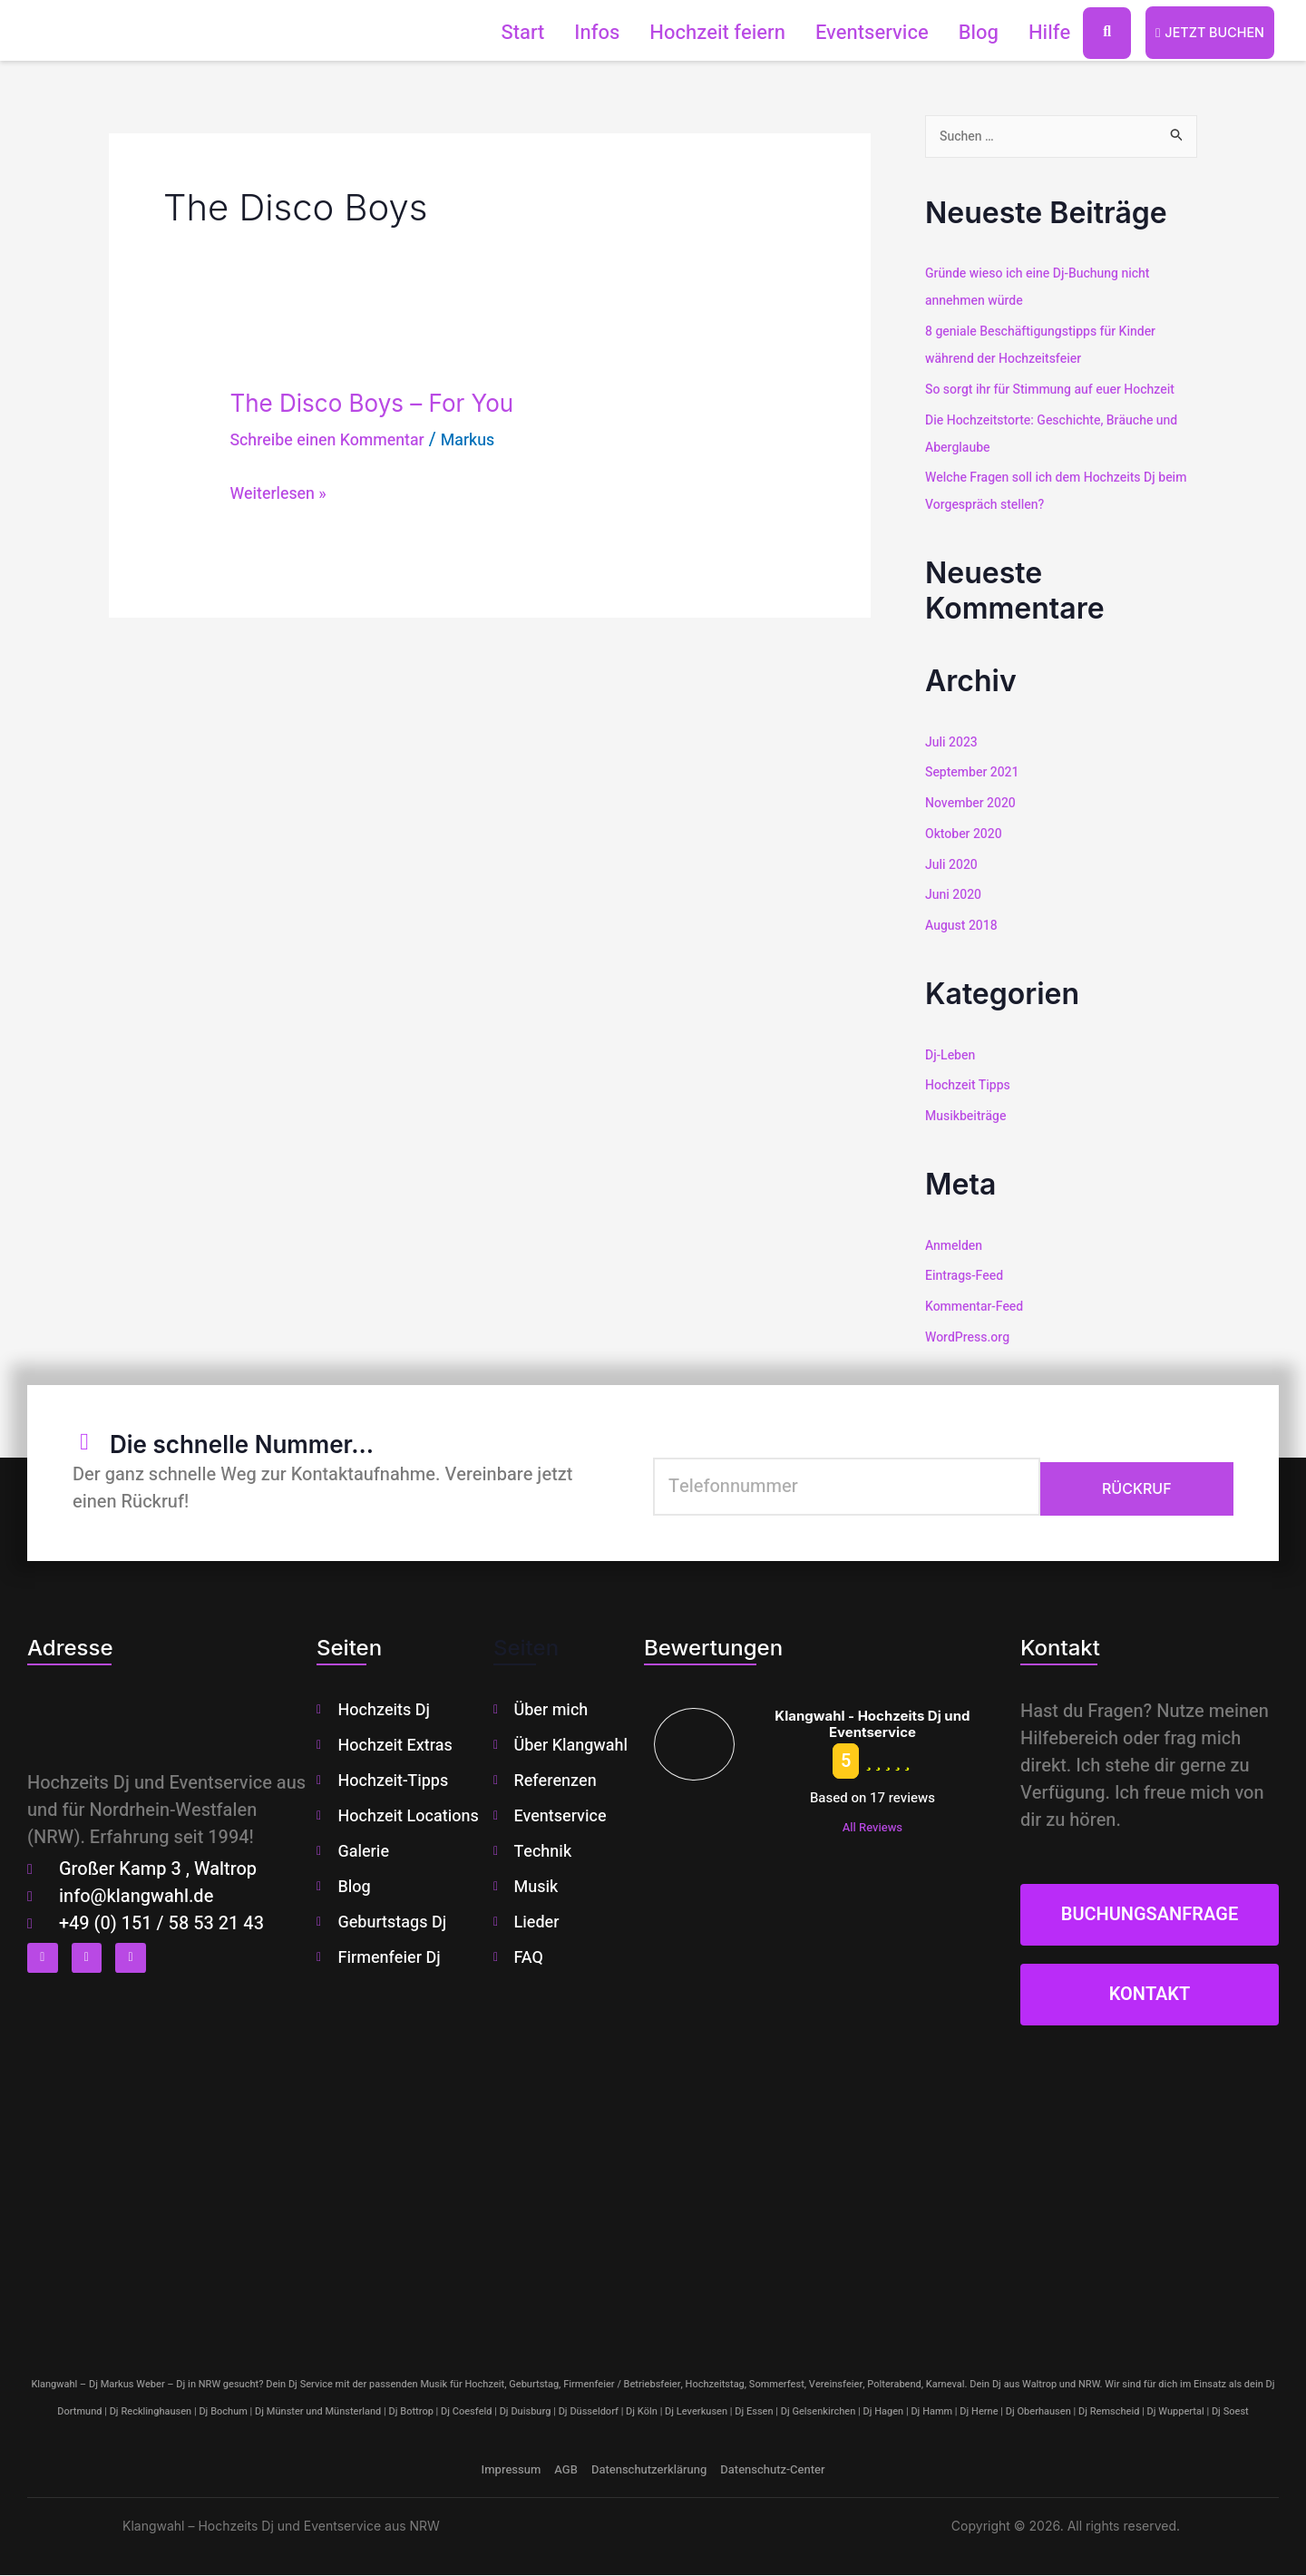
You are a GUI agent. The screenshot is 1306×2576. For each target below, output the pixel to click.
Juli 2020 (953, 865)
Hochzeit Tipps (970, 1086)
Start (511, 32)
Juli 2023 (953, 743)
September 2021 (975, 774)
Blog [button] (967, 32)
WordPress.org (970, 1338)
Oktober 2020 (966, 834)
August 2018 (963, 926)
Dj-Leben (952, 1056)
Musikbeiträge (968, 1117)
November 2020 (973, 804)
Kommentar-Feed (977, 1307)
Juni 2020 (955, 896)
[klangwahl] (653, 2190)
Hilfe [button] (1037, 32)
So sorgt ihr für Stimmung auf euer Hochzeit (1059, 390)
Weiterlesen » (283, 493)
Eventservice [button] (860, 32)
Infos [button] (585, 32)
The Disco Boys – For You (404, 401)
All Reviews (872, 1828)
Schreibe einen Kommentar (339, 439)
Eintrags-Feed (967, 1276)
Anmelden (956, 1246)
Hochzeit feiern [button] (706, 32)
